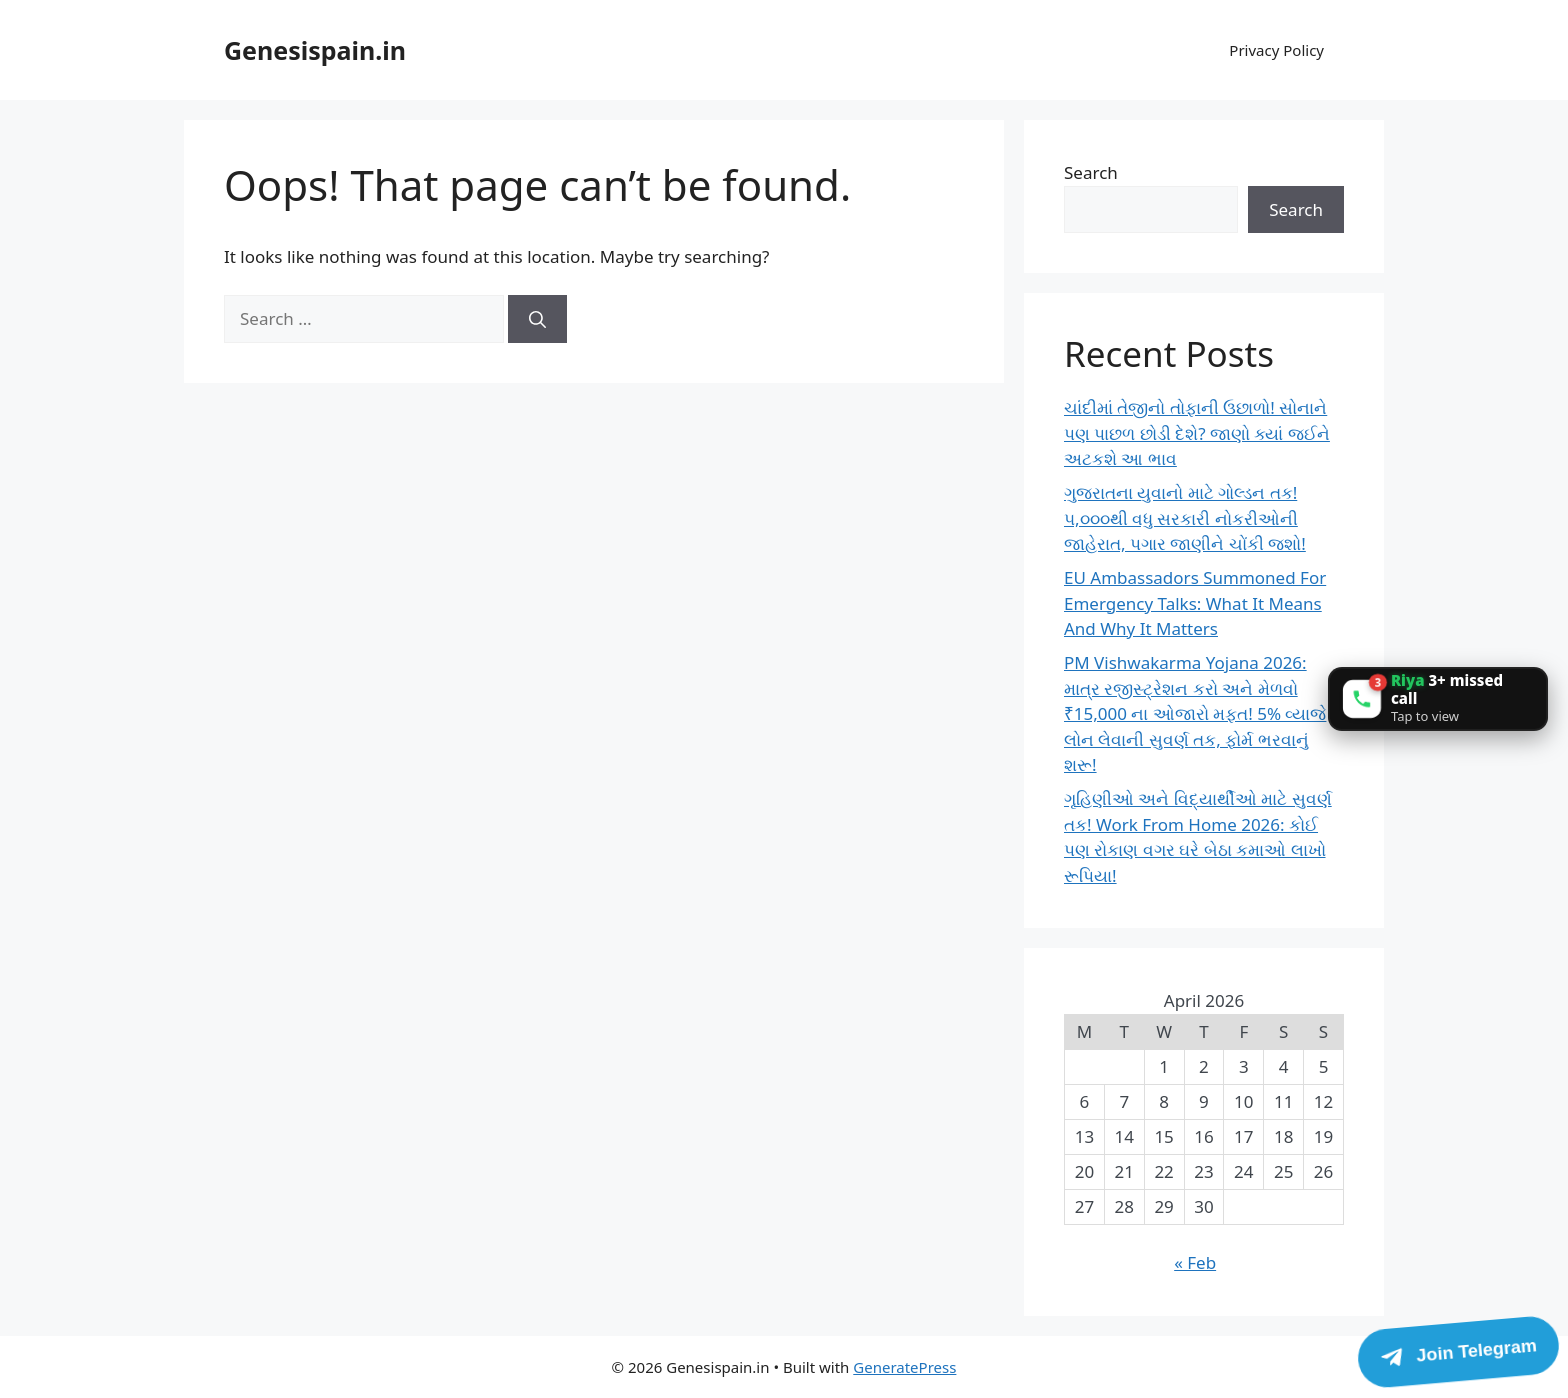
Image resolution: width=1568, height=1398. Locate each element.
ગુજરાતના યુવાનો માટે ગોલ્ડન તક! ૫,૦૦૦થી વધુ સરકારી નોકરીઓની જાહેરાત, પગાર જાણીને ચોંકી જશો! (1185, 518)
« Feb (1195, 1262)
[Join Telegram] (1458, 1352)
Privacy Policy (1276, 50)
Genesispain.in (315, 50)
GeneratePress (904, 1367)
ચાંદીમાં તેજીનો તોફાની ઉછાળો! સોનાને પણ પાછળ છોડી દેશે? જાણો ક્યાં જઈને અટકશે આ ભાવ (1197, 433)
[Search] (537, 319)
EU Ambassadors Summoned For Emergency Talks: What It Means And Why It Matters (1195, 603)
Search (1091, 172)
